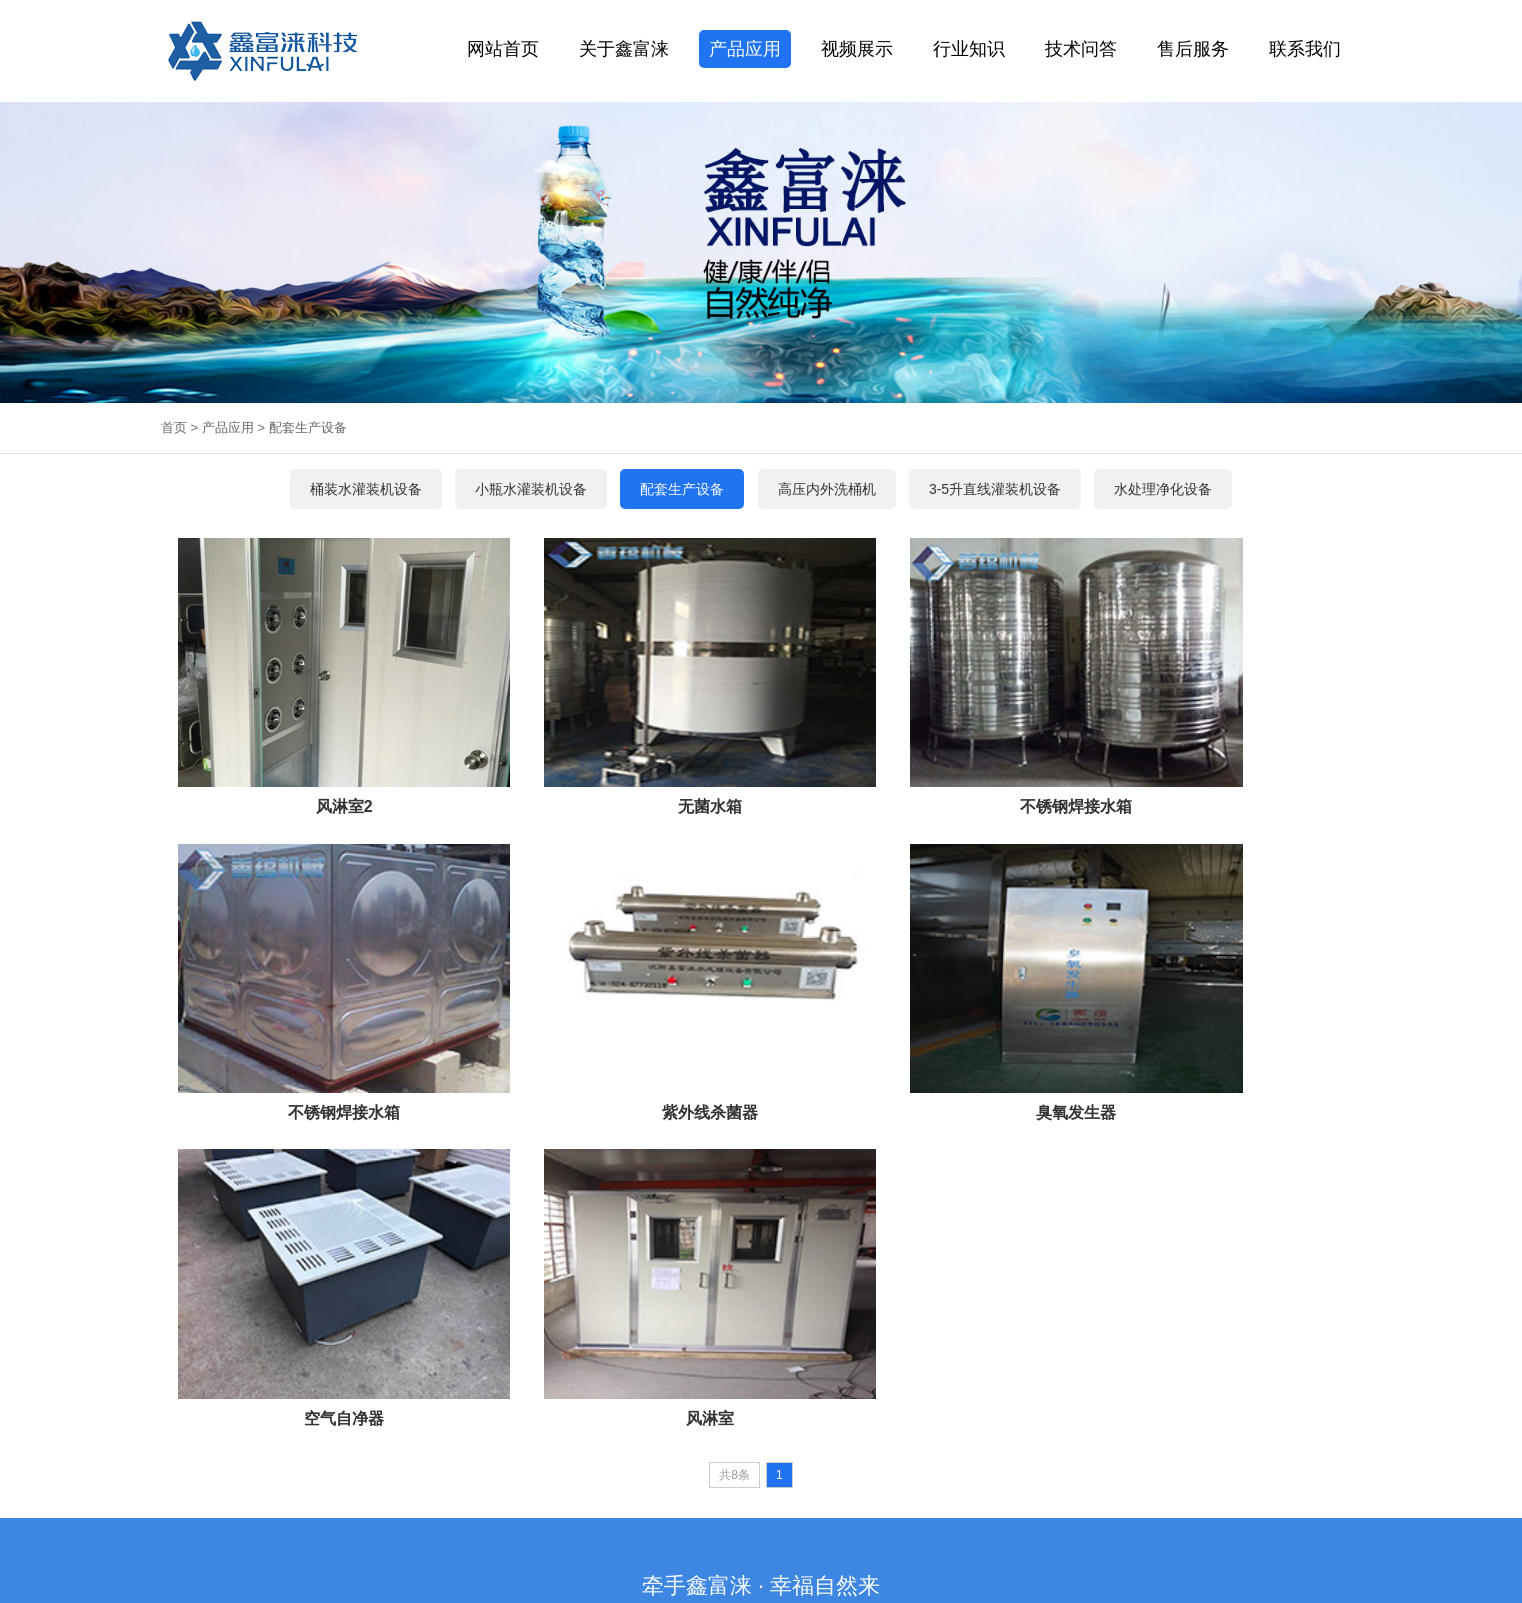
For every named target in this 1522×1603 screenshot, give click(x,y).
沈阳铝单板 (978, 1460)
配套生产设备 (308, 427)
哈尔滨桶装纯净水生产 (796, 1460)
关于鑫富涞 (624, 49)
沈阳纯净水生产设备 (448, 1460)
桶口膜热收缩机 (640, 1247)
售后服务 (1193, 49)
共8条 (734, 1070)
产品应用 (745, 49)
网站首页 (503, 49)
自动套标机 (715, 1247)
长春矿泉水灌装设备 (672, 1460)
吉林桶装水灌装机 (560, 1460)
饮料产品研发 (902, 1460)
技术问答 (1081, 49)
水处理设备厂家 (236, 1460)
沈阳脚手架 (1048, 1460)
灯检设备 (773, 1247)
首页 (174, 427)
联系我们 (1305, 49)
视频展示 (857, 49)
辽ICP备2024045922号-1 (926, 1535)
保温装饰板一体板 (336, 1460)
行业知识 (969, 49)
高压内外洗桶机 (842, 1247)
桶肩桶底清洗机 (929, 1247)
